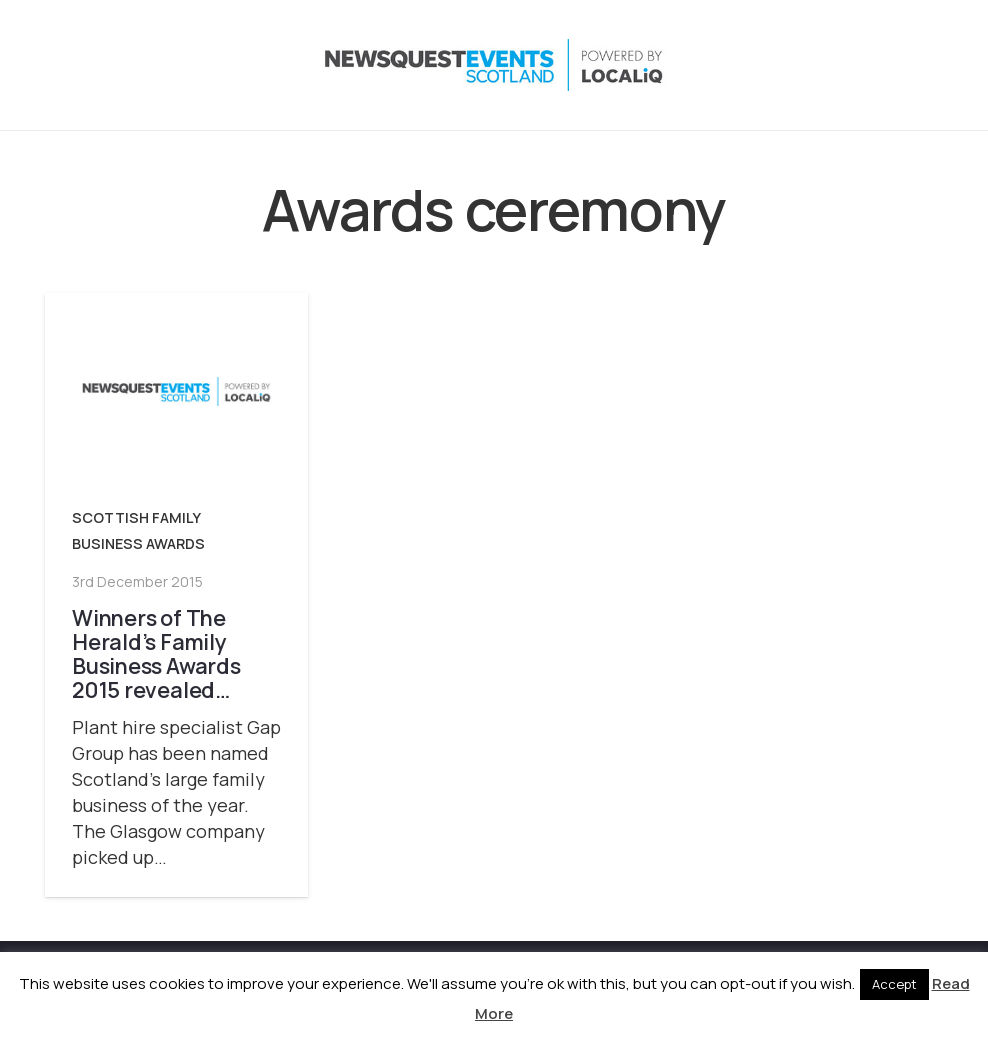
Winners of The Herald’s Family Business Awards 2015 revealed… (156, 653)
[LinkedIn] (845, 65)
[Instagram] (805, 65)
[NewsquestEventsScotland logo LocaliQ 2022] (243, 65)
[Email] (925, 65)
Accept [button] (894, 984)
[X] (765, 65)
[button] (697, 65)
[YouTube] (885, 65)
